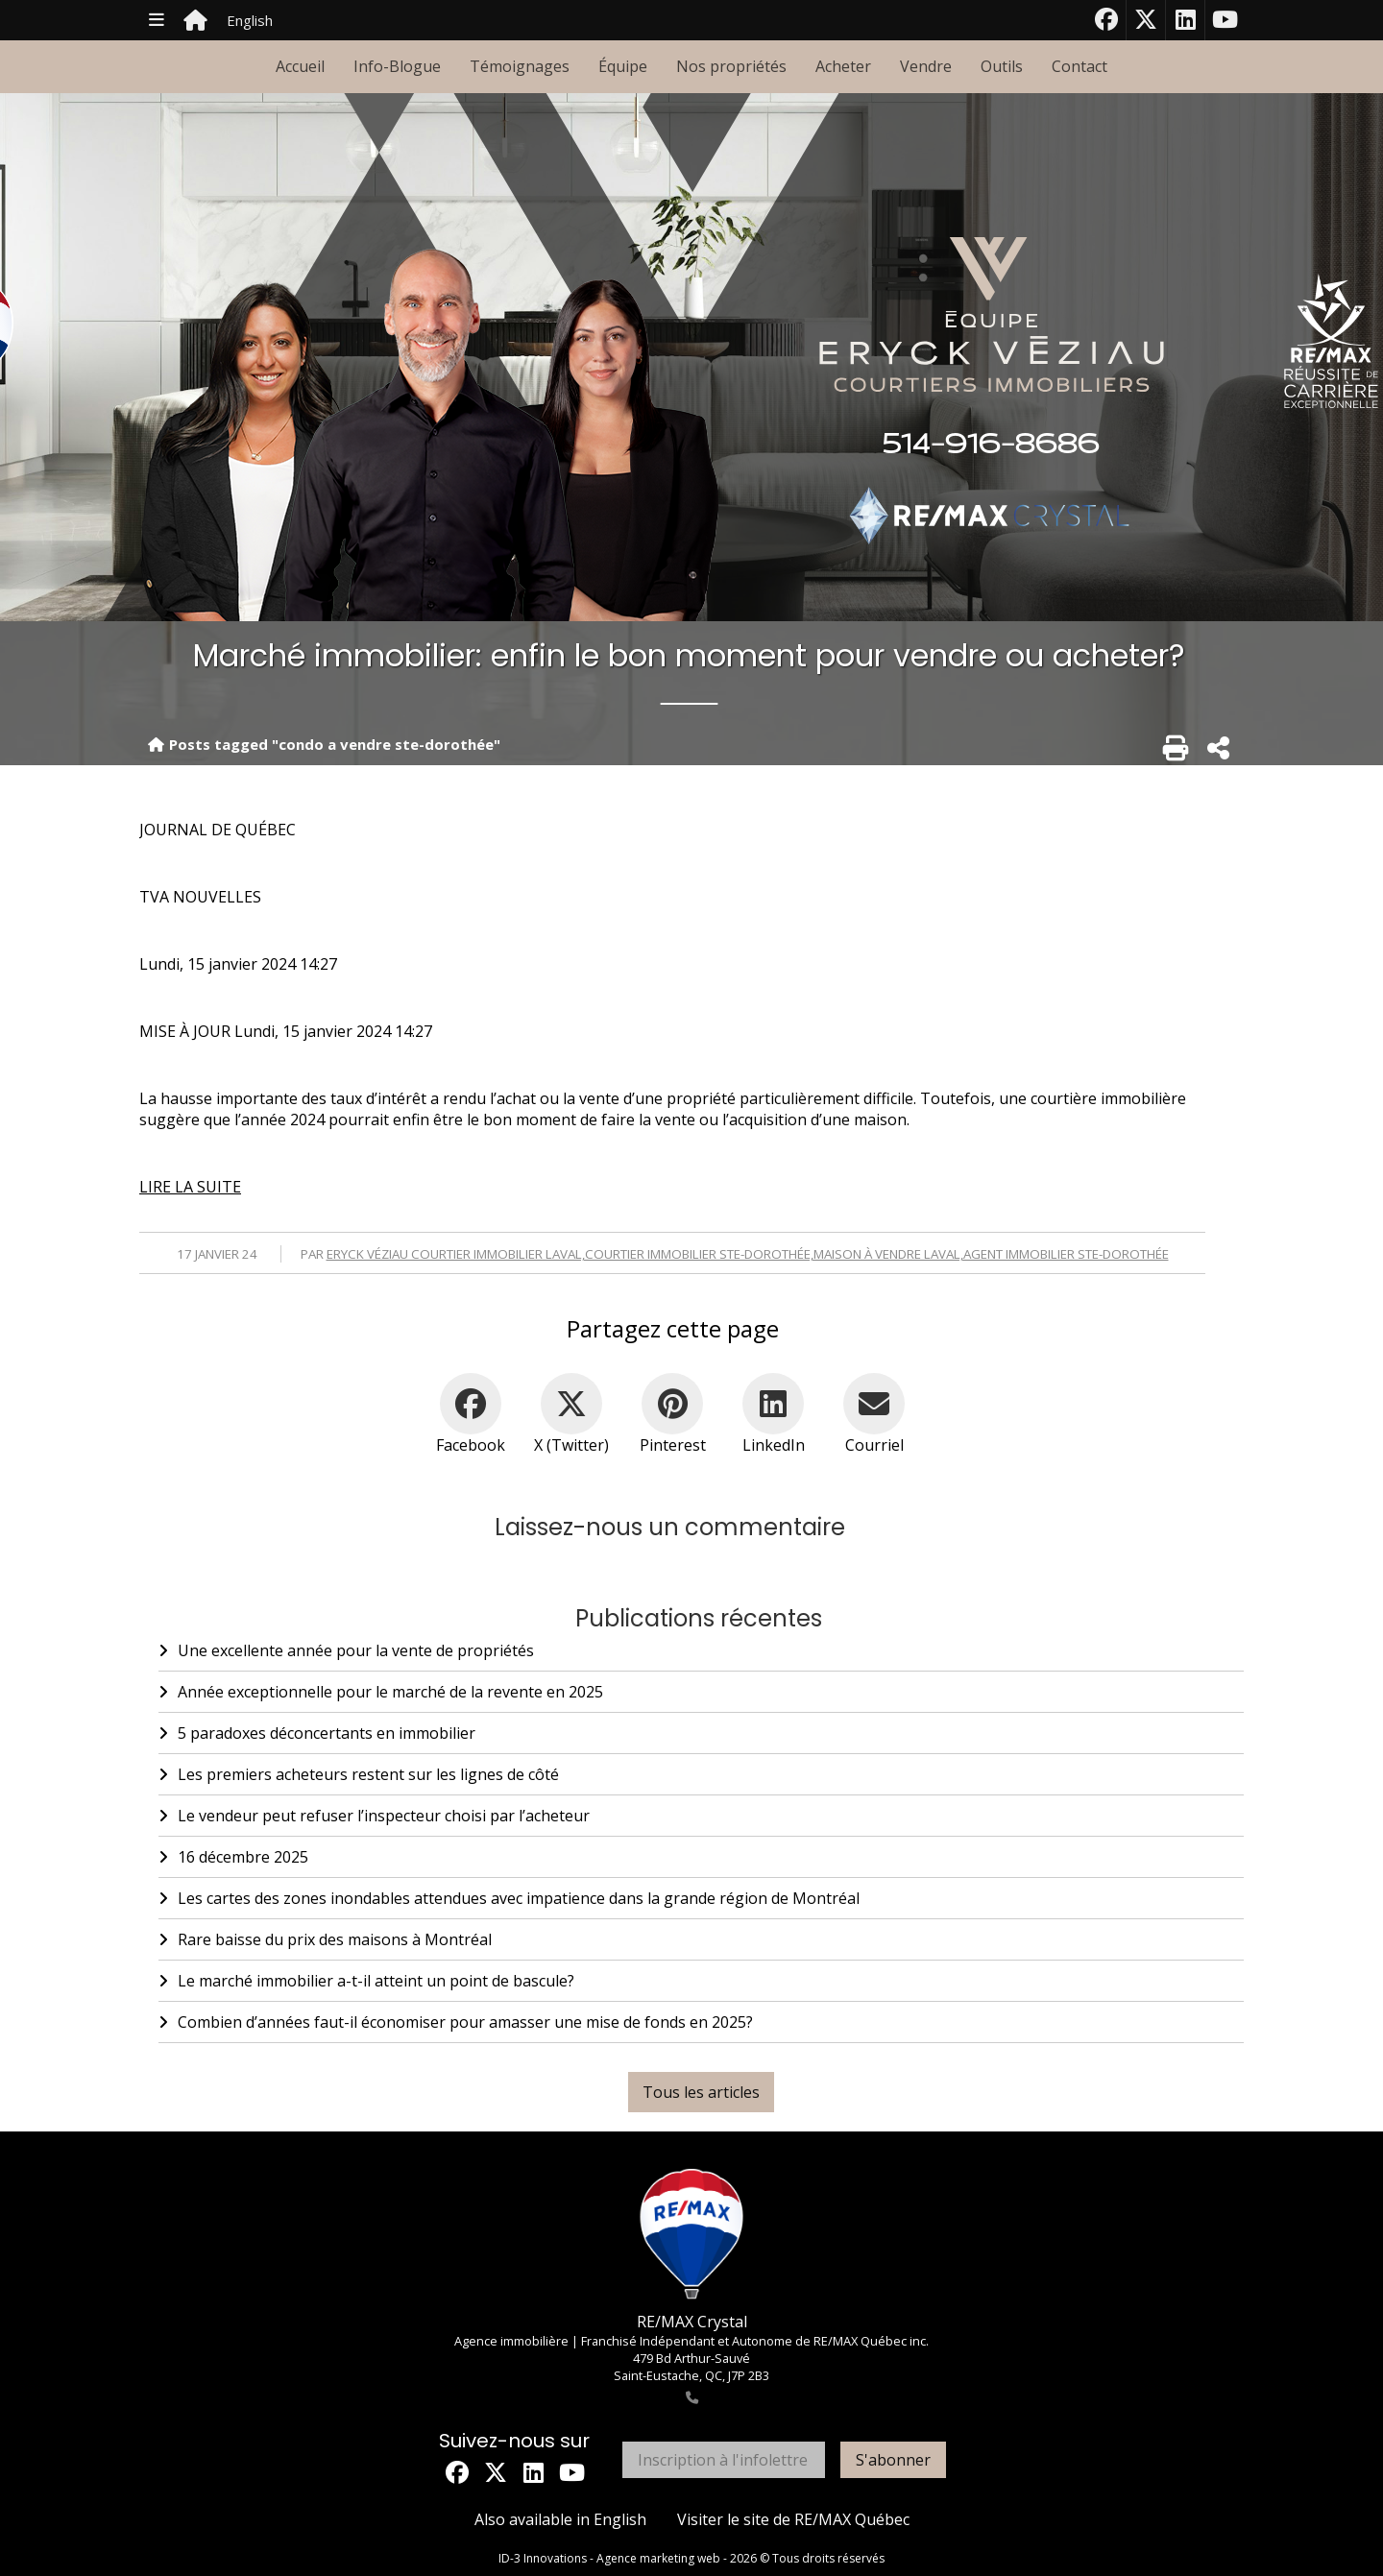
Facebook (470, 1445)
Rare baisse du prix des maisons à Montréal (325, 1939)
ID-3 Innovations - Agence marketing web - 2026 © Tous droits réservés (691, 2558)
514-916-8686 (991, 444)
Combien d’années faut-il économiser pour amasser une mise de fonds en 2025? (455, 2022)
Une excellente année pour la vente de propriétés (346, 1650)
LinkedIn (773, 1445)
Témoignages (520, 66)
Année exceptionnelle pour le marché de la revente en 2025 (380, 1691)
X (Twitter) (571, 1445)
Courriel (874, 1445)
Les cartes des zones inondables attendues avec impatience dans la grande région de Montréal (509, 1898)
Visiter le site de (793, 2519)
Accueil (300, 66)
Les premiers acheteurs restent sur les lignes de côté (358, 1774)
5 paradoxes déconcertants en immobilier (316, 1733)
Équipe (622, 66)
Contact (1079, 66)
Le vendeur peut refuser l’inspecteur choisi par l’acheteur (374, 1815)
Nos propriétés (731, 66)
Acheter (843, 66)
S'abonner (893, 2459)
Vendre (926, 66)
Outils (1002, 66)
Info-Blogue (397, 66)
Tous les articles (701, 2092)
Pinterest (673, 1445)
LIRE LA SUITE (190, 1186)
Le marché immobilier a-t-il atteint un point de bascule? (366, 1980)
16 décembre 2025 (233, 1856)
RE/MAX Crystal (692, 2321)
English (250, 20)
